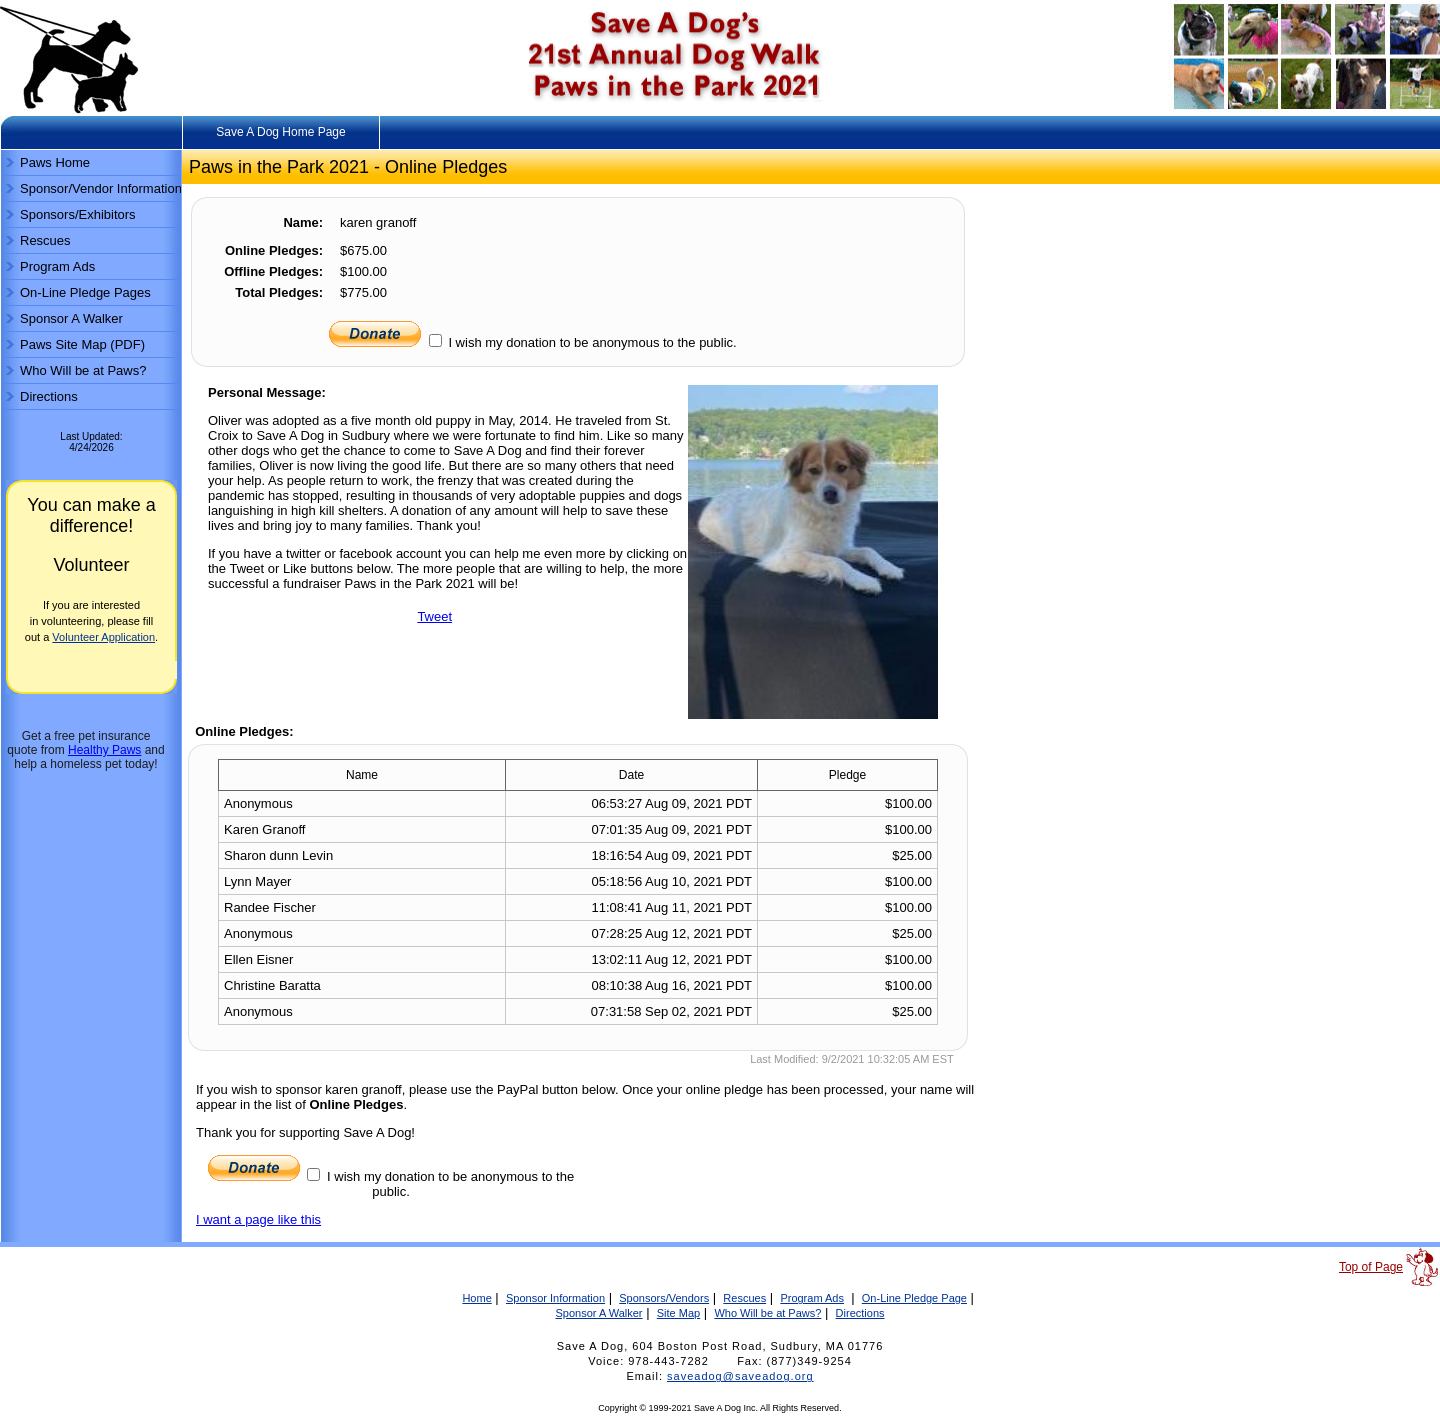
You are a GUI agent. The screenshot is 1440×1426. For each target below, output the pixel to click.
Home (476, 1298)
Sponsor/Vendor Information (101, 188)
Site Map (678, 1313)
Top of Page (1371, 1267)
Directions (49, 396)
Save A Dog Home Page (280, 132)
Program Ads (57, 266)
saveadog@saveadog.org (740, 1376)
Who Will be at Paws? (83, 370)
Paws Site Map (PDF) (82, 344)
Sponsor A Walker (71, 318)
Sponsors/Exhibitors (78, 214)
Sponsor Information (555, 1298)
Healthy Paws (104, 750)
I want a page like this (258, 1219)
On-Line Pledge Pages (85, 292)
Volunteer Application (103, 637)
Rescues (45, 240)
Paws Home (55, 162)
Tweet (434, 616)
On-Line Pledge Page (914, 1298)
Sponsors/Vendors (664, 1298)
